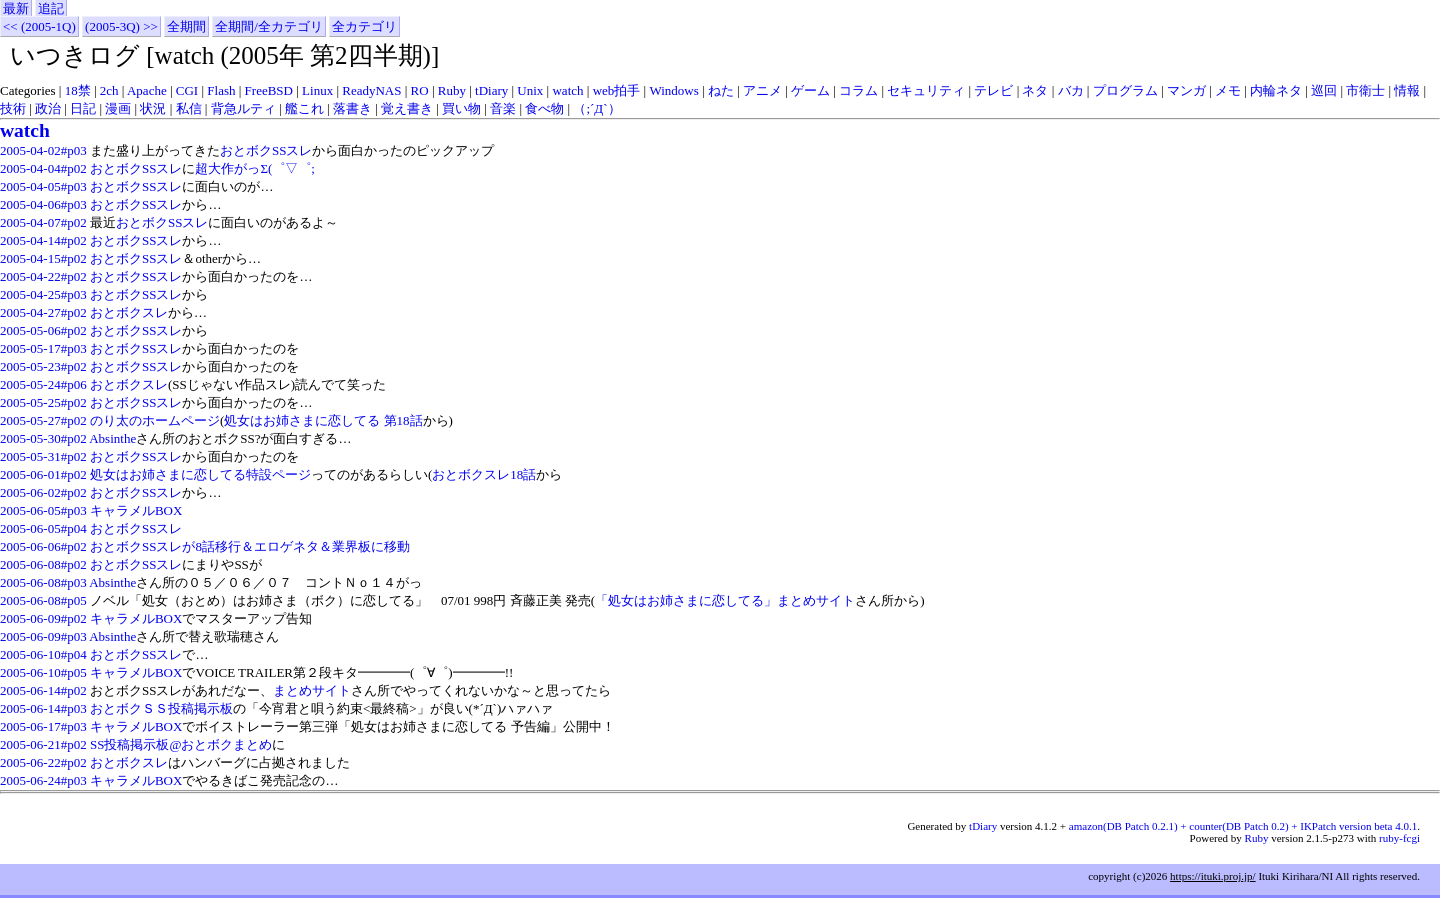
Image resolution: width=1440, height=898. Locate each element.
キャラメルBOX (136, 510)
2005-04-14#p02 (43, 240)
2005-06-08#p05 (43, 600)
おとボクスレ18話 (484, 474)
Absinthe (112, 438)
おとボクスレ (129, 312)
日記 (83, 108)
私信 (189, 108)
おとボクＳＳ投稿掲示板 (161, 708)
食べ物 (544, 108)
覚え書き (407, 108)
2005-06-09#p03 (43, 636)
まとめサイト (312, 690)
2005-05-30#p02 (43, 438)
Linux (317, 90)
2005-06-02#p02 (43, 492)
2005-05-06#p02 (43, 330)
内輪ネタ (1276, 90)
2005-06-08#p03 (43, 582)
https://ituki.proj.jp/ (1213, 876)
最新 (16, 8)
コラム (858, 90)
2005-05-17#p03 (43, 348)
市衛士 (1365, 90)
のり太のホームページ (155, 420)
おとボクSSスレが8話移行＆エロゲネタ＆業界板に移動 (250, 546)
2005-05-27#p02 (43, 420)
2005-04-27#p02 (43, 312)
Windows (673, 90)
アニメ (762, 90)
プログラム (1125, 90)
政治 (48, 108)
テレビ (993, 90)
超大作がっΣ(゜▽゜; (255, 168)
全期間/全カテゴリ (269, 26)
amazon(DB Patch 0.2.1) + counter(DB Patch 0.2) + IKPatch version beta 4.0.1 (1243, 826)
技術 (13, 108)
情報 (1407, 90)
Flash (221, 90)
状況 (153, 108)
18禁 (78, 90)
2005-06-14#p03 (43, 708)
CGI (187, 90)
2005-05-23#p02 (43, 366)
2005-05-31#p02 (43, 456)
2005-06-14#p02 (43, 690)
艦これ (304, 108)
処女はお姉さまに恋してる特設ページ (200, 474)
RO (420, 90)
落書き (352, 108)
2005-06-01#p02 (43, 474)
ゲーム (810, 90)
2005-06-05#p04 (43, 528)
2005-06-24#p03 (43, 780)
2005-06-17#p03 (43, 726)
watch (567, 90)
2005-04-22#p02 (43, 276)
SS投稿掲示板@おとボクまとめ (181, 744)
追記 (51, 8)
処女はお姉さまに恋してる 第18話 (323, 420)
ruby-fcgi (1399, 838)
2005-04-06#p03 (43, 204)
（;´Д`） (596, 108)
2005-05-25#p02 (43, 402)
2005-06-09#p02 (43, 618)
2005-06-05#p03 (43, 510)
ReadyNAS (371, 90)
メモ (1228, 90)
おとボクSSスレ (266, 150)
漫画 (118, 108)
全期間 (186, 26)
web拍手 (617, 90)
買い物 (461, 108)
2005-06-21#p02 (43, 744)
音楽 (503, 108)
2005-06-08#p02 (43, 564)
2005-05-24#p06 (43, 384)
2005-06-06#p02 (43, 546)
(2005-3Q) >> (121, 26)
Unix (530, 90)
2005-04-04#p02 (43, 168)
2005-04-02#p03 (43, 150)
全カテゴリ (364, 26)
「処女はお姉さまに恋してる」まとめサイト (725, 600)
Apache (147, 90)
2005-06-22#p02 (43, 762)
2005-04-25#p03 (43, 294)
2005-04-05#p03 (43, 186)
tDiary (491, 90)
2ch (109, 90)
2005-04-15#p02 (43, 258)
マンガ (1186, 90)
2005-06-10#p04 (43, 654)
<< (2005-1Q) (39, 26)
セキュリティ (926, 90)
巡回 (1324, 90)
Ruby (452, 90)
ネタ (1035, 90)
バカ (1071, 90)
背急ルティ (243, 108)
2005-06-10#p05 (43, 672)
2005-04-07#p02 (43, 222)
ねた (721, 90)
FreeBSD (269, 90)
